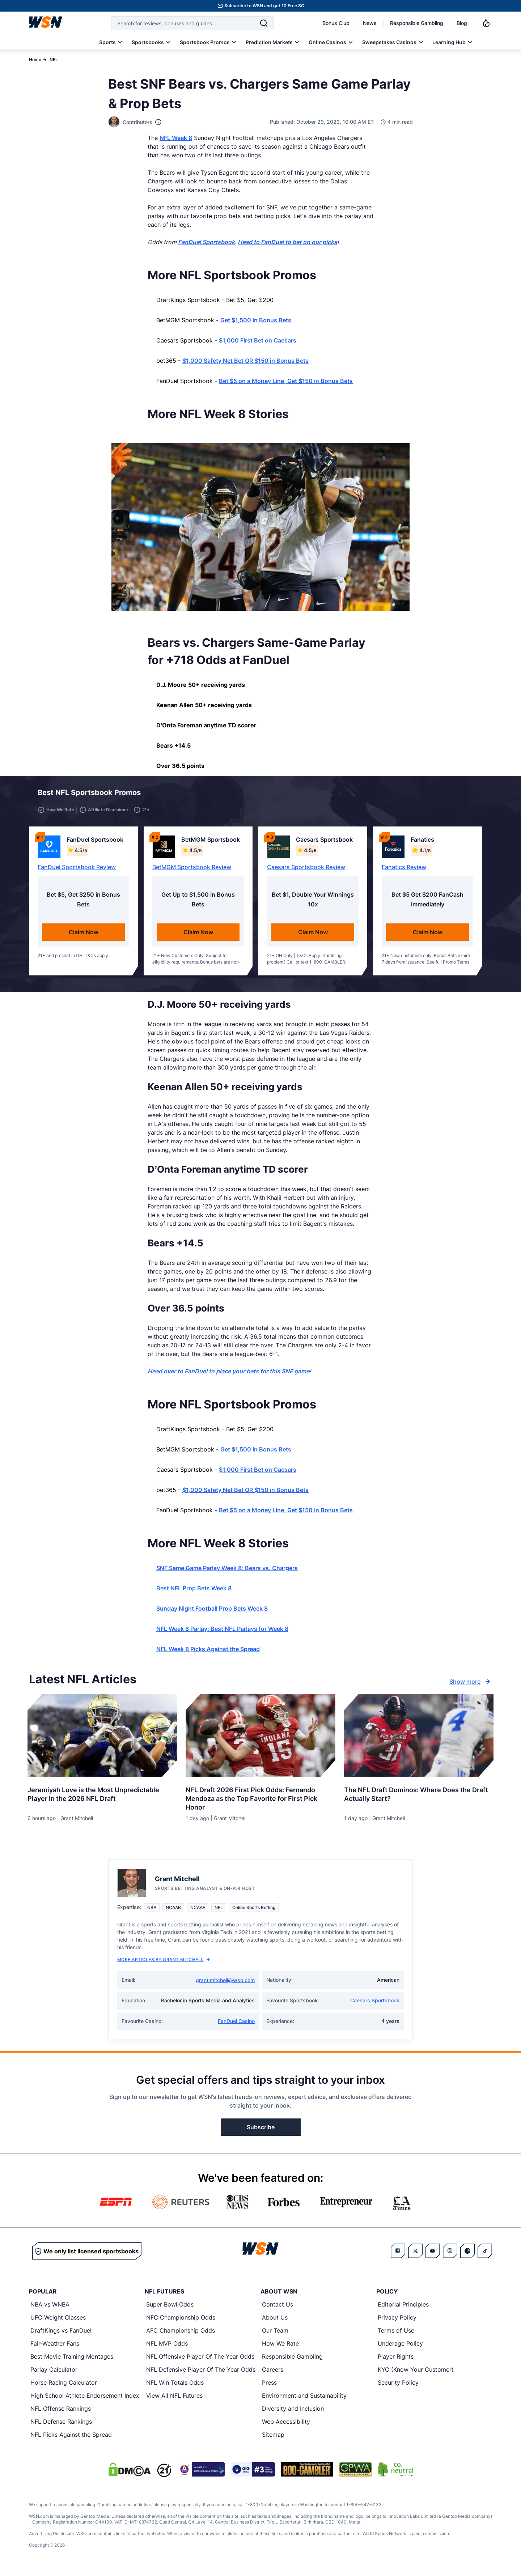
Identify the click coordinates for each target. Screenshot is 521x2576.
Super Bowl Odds (170, 2308)
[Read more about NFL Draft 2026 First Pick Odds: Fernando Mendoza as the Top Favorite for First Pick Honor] (260, 1800)
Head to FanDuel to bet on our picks (287, 242)
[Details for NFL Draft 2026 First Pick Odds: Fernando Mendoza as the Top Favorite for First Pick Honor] (260, 1739)
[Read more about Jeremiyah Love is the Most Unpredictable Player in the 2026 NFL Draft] (102, 1795)
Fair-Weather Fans (54, 2347)
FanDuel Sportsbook (206, 242)
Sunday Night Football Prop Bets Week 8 (212, 1612)
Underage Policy (400, 2347)
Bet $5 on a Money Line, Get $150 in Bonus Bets (286, 380)
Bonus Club (336, 23)
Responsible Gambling (416, 23)
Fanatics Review (404, 871)
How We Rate (280, 2347)
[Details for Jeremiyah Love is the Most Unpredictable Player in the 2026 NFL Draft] (102, 1739)
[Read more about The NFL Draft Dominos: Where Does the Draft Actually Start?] (419, 1795)
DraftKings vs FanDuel (61, 2334)
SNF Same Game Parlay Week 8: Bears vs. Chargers (227, 1572)
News (370, 23)
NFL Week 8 (176, 137)
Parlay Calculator (53, 2373)
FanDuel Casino (236, 2025)
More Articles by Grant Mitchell (163, 1964)
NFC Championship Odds (180, 2321)
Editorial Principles (403, 2308)
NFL (54, 59)
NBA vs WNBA (49, 2308)
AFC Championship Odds (180, 2334)
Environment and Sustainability (304, 2399)
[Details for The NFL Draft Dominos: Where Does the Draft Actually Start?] (419, 1739)
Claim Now (83, 936)
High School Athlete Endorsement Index (84, 2399)
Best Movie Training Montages (71, 2360)
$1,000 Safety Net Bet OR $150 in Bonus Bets (245, 360)
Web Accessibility (286, 2426)
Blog (462, 23)
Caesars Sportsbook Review (306, 871)
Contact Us (277, 2308)
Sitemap (273, 2439)
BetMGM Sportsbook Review (191, 871)
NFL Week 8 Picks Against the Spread (208, 1653)
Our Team (275, 2334)
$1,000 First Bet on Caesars (257, 340)
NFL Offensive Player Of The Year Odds (200, 2360)
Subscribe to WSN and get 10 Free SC (264, 5)
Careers (272, 2373)
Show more (470, 1686)
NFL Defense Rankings (61, 2426)
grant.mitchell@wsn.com (225, 1984)
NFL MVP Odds (167, 2347)
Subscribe (261, 2131)
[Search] (263, 23)
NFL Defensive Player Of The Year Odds (200, 2373)
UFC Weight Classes (58, 2321)
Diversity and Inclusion (293, 2412)
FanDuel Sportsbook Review (77, 871)
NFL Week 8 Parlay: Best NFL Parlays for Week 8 (222, 1633)
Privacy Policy (397, 2321)
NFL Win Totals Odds (175, 2386)
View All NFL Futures (174, 2399)
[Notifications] (486, 23)
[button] (460, 794)
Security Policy (398, 2386)
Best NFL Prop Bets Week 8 (194, 1592)
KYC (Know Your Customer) (416, 2373)
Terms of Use (396, 2334)
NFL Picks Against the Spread (71, 2439)
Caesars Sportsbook (374, 2005)
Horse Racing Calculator (63, 2386)
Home (35, 59)
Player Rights (396, 2360)
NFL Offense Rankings (60, 2412)
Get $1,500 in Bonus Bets (255, 320)
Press (269, 2386)
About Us (275, 2321)
